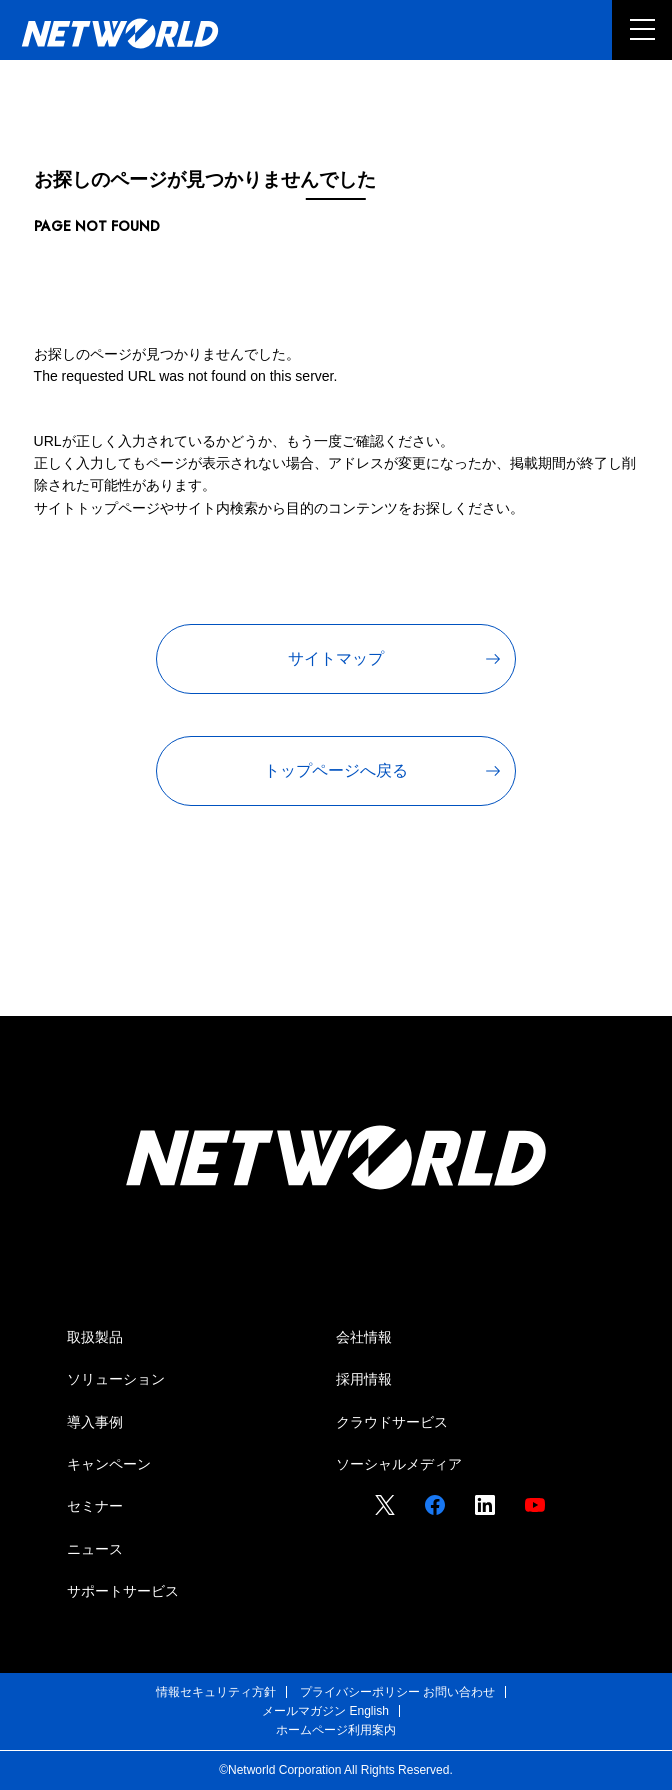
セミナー (95, 1506)
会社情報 (364, 1337)
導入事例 (95, 1422)
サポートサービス (123, 1591)
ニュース (95, 1549)
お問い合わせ (459, 1692)
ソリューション (116, 1379)
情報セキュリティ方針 (216, 1692)
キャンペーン (109, 1464)
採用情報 (364, 1379)
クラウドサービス (392, 1422)
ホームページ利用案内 (336, 1730)
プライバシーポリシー (360, 1692)
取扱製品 (95, 1337)
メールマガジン (304, 1711)
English (368, 1711)
